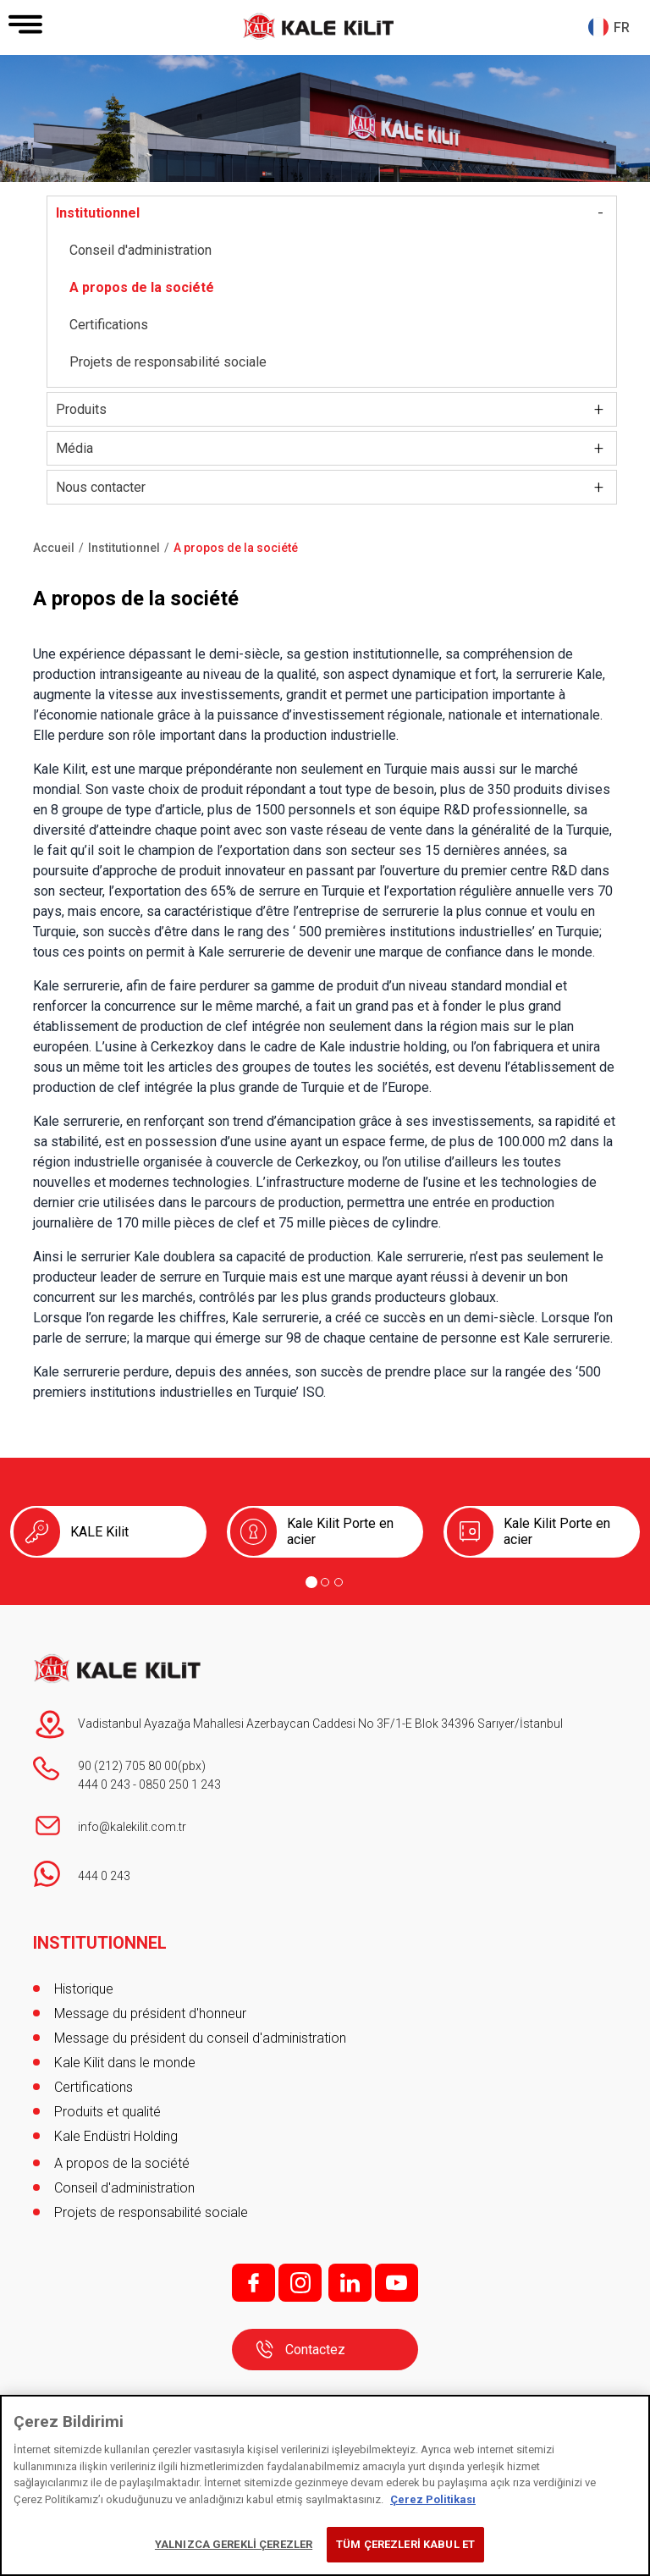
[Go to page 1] (311, 1582)
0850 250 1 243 (180, 1784)
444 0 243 (104, 1784)
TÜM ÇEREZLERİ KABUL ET (405, 2544)
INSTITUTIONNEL (100, 1942)
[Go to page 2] (325, 1582)
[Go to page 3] (338, 1582)
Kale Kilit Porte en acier (340, 1531)
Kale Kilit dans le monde (125, 2063)
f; (253, 2283)
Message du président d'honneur (150, 2013)
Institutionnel (98, 213)
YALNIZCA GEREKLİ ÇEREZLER (233, 2544)
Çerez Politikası (433, 2499)
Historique (83, 1989)
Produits (81, 409)
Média (74, 448)
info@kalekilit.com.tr (132, 1827)
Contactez (315, 2350)
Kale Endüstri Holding (116, 2136)
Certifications (108, 325)
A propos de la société (141, 287)
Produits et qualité (107, 2112)
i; (300, 2283)
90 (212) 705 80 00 (128, 1766)
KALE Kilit (99, 1532)
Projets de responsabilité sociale (168, 362)
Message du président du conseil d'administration (200, 2038)
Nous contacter (101, 487)
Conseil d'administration (140, 250)
